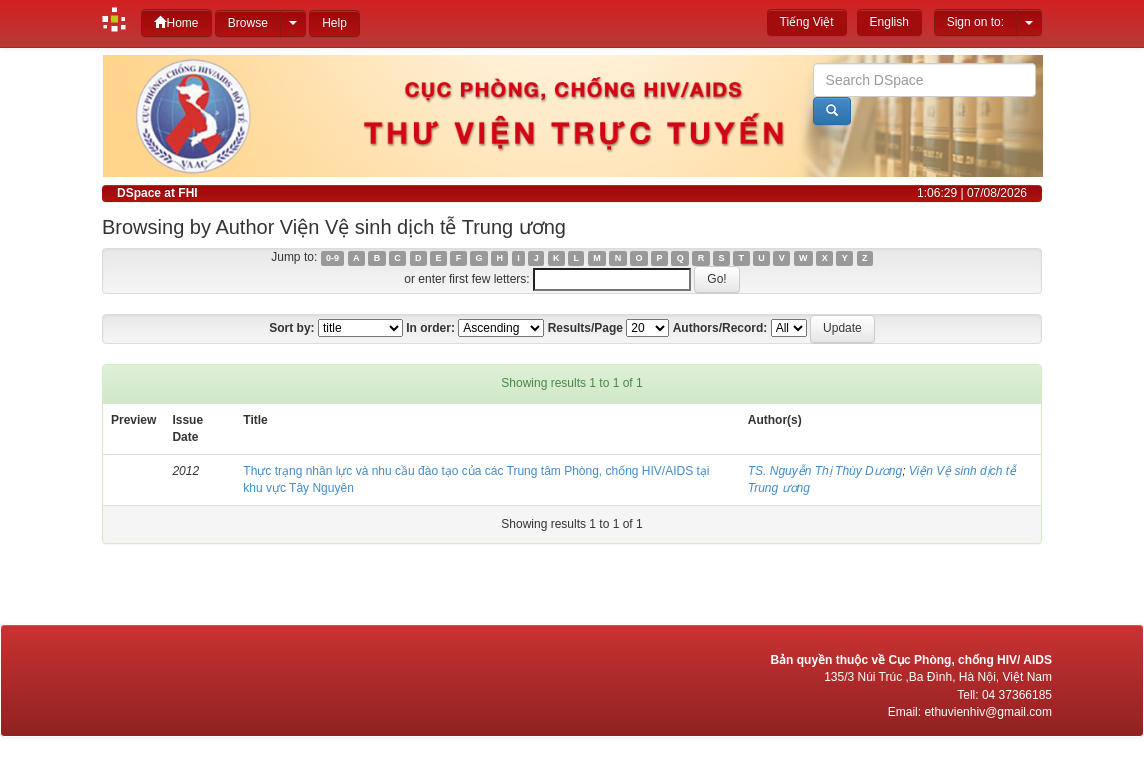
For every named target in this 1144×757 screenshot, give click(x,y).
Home (176, 22)
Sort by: (291, 328)
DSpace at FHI (157, 193)
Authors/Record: (720, 328)
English (889, 22)
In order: (430, 328)
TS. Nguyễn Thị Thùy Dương (825, 471)
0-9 (332, 258)
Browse (248, 23)
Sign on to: (975, 22)
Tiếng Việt (807, 22)
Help (334, 23)
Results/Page (585, 328)
